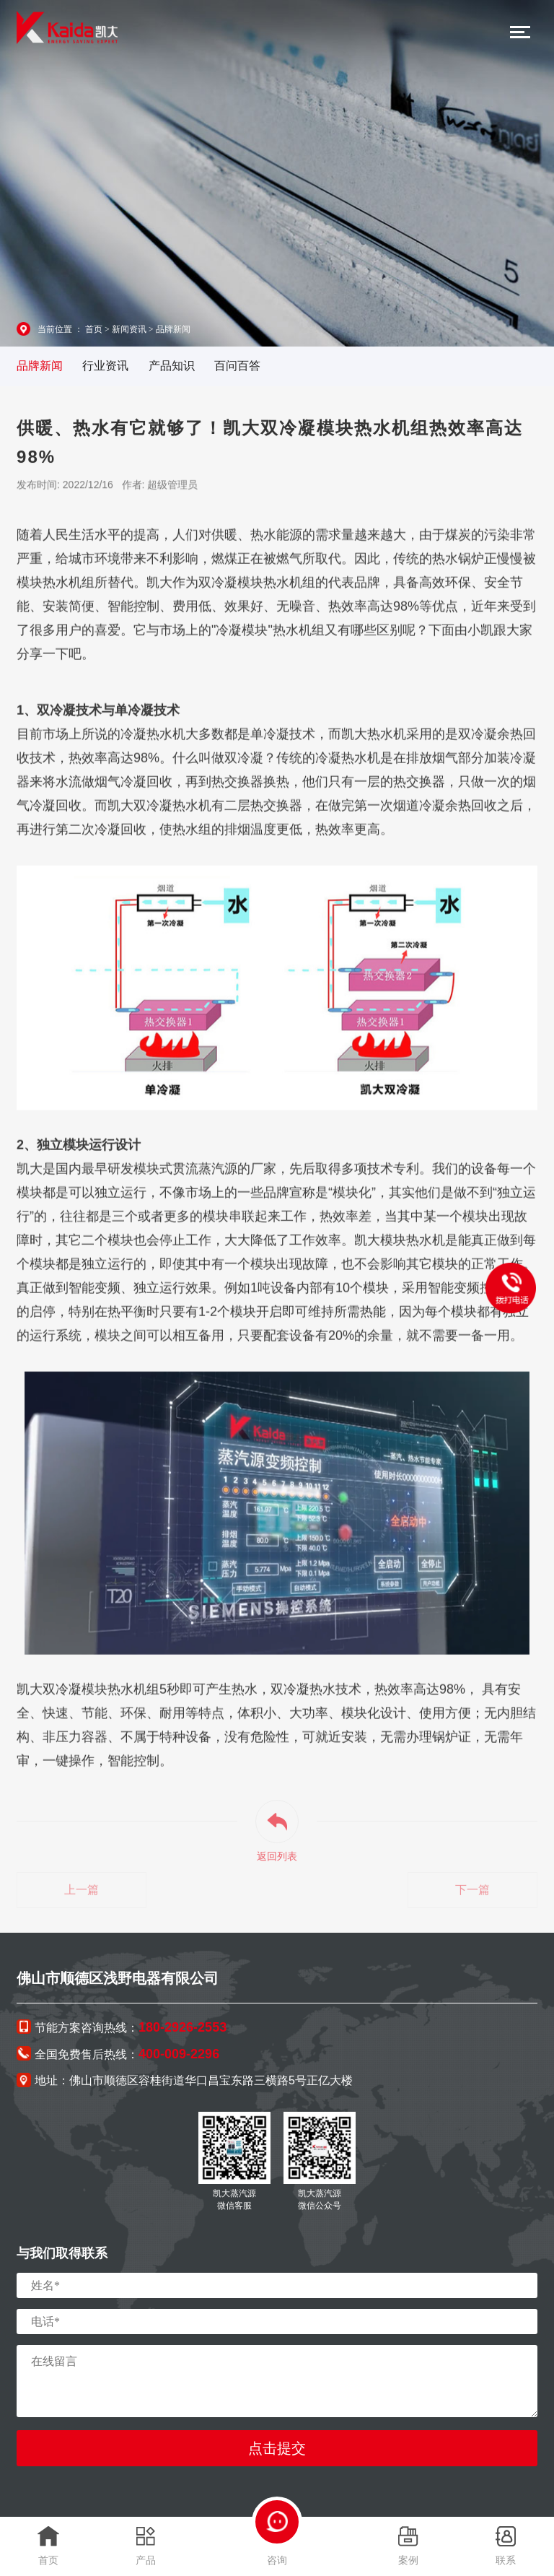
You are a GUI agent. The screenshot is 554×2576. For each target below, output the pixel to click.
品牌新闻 (173, 329)
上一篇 (81, 1895)
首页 (93, 329)
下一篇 (472, 1895)
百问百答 (237, 366)
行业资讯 (105, 366)
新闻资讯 (129, 329)
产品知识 (172, 366)
